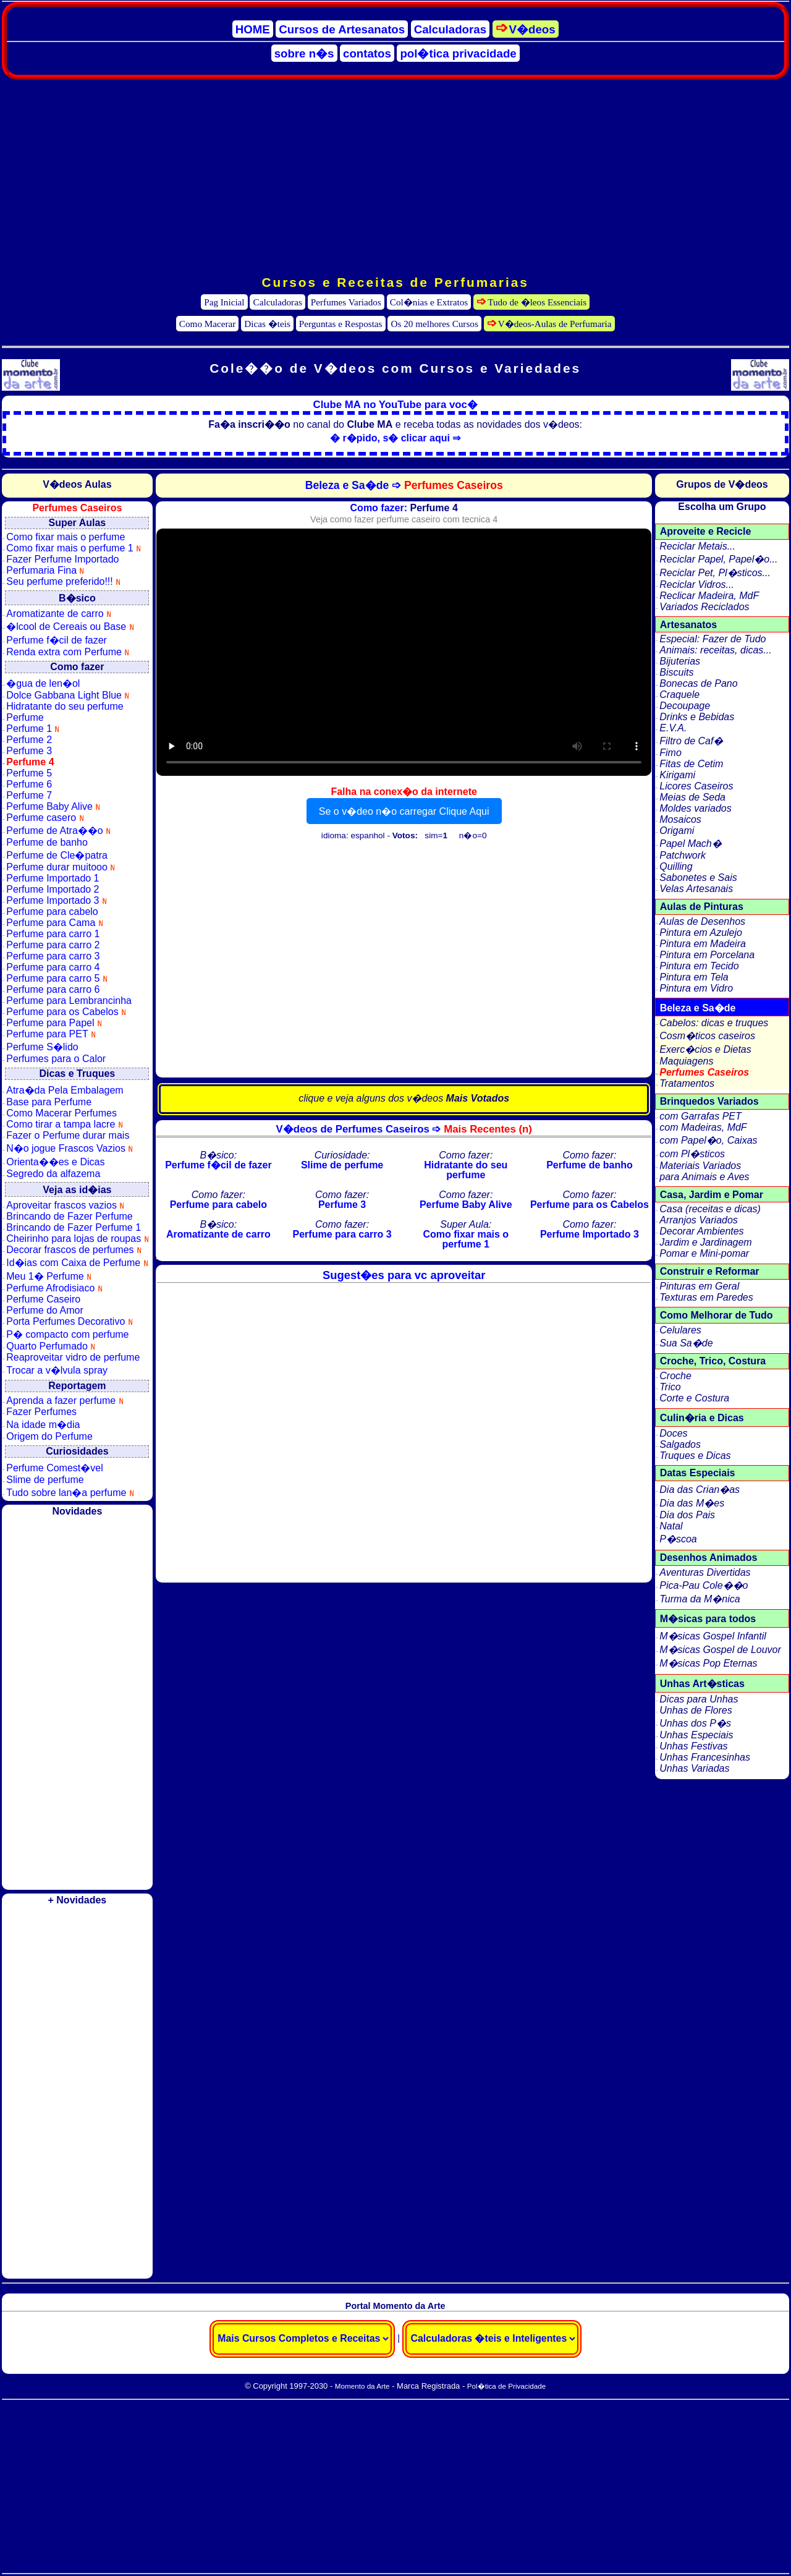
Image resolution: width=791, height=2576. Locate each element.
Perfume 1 (32, 728)
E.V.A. (673, 728)
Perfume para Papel (54, 1023)
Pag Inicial (224, 302)
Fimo (670, 752)
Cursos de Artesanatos (342, 28)
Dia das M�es (691, 1503)
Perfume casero (44, 817)
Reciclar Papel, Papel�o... (718, 559)
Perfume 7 (29, 795)
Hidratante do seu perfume (64, 706)
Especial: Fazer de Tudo (712, 639)
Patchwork (682, 855)
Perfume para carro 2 (52, 945)
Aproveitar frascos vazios (65, 1205)
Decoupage (684, 705)
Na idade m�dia (43, 1424)
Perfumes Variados (346, 302)
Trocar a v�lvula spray (57, 1370)
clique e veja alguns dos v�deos (403, 1098)
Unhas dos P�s (695, 1723)
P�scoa (677, 1539)
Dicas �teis (267, 323)
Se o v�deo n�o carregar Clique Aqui (404, 811)
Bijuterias (679, 661)
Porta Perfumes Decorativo (69, 1321)
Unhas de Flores (695, 1710)
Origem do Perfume (49, 1436)
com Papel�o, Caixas (708, 1140)
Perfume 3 (29, 751)
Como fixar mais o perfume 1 (73, 548)
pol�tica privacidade (458, 53)
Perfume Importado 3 (56, 900)
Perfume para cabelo (52, 911)
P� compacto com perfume (67, 1334)
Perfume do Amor (44, 1310)
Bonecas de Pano (698, 683)
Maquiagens (686, 1061)
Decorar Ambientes (701, 1231)
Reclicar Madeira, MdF (709, 595)
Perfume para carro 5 (57, 978)
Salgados (680, 1444)
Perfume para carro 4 (52, 967)
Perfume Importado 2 (52, 889)
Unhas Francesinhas (704, 1757)
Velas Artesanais (696, 888)
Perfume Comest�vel (54, 1468)
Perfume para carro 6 (52, 989)
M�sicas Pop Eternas (708, 1663)
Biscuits (676, 672)
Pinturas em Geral (699, 1286)
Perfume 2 (29, 739)
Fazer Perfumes (41, 1411)
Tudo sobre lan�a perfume (70, 1492)
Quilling (675, 866)
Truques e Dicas (694, 1455)
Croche (675, 1376)
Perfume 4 (30, 762)
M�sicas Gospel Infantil (712, 1636)
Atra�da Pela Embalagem (64, 1090)
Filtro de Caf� (691, 741)
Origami (676, 830)
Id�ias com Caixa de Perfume (77, 1262)
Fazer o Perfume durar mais (67, 1135)
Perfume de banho (47, 842)
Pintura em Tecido (698, 966)
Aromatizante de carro (58, 613)
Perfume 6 (29, 784)
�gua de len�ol (43, 683)
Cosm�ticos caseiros (707, 1036)
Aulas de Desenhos (702, 921)
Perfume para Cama (54, 922)
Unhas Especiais (696, 1735)
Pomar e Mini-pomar (704, 1253)
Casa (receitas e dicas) (710, 1209)
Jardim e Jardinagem (705, 1242)
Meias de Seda (692, 797)
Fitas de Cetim (691, 764)
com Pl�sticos (692, 1154)
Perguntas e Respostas (341, 323)
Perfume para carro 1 (52, 934)
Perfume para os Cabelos (66, 1011)
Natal (670, 1526)
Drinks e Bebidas (696, 717)
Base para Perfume (48, 1102)
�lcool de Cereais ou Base (69, 626)
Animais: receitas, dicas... (715, 650)
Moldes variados (695, 808)
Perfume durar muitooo (60, 867)
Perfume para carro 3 (52, 956)
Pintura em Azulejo (700, 932)
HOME (252, 28)
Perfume (24, 717)
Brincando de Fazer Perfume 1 (73, 1227)
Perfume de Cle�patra (57, 855)
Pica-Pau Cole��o (703, 1585)
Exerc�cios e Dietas (705, 1049)
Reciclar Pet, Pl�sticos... (715, 572)
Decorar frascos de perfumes (74, 1249)
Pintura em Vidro (696, 988)
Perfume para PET (51, 1034)
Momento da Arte (362, 2386)
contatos (367, 53)
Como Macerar (207, 323)
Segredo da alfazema (53, 1173)
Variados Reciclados (704, 606)
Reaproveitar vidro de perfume (73, 1357)
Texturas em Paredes (706, 1297)
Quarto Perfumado (50, 1346)
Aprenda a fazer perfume (64, 1400)
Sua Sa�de (686, 1343)
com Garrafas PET (700, 1116)
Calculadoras (450, 28)
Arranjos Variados (698, 1220)
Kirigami (677, 775)
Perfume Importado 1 (52, 878)
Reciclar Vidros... (696, 584)
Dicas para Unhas (698, 1699)
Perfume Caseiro (43, 1299)
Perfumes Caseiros (704, 1072)
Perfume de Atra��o (58, 830)
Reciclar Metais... (697, 546)
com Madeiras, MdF (703, 1127)
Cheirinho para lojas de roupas (77, 1238)
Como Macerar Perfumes (61, 1113)
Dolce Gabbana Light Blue (67, 695)
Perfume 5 (29, 773)
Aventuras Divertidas (704, 1572)
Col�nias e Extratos (429, 302)
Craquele (679, 694)
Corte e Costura (694, 1398)
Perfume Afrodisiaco (54, 1288)
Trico (669, 1387)
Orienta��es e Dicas (55, 1162)
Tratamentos (686, 1083)
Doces (673, 1433)
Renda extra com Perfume (67, 652)
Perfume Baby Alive (53, 806)
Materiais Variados (700, 1165)
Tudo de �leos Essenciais (537, 302)
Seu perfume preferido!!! (63, 581)
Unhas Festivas (693, 1746)
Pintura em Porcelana (707, 955)
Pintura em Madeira (702, 943)
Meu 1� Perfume (48, 1276)
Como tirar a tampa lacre (64, 1124)
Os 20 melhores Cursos (434, 323)
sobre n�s (304, 53)
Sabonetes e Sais (698, 877)
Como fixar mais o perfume (65, 537)
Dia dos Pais (687, 1515)
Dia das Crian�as (699, 1489)
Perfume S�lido (42, 1047)
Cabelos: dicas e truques (713, 1023)
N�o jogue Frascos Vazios (69, 1148)
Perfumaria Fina (45, 570)
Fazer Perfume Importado (62, 559)
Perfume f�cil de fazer (56, 640)
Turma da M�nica (699, 1599)
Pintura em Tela (693, 977)
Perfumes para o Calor (56, 1058)
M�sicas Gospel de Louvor (720, 1649)
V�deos (532, 28)
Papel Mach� (690, 843)
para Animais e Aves (704, 1176)
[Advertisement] (395, 177)
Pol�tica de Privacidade (506, 2386)
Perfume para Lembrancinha (69, 1000)
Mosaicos (680, 819)
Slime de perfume (44, 1479)
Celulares (680, 1330)
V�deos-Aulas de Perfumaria (555, 323)
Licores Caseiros (696, 786)
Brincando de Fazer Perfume (69, 1216)
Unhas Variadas (694, 1768)
